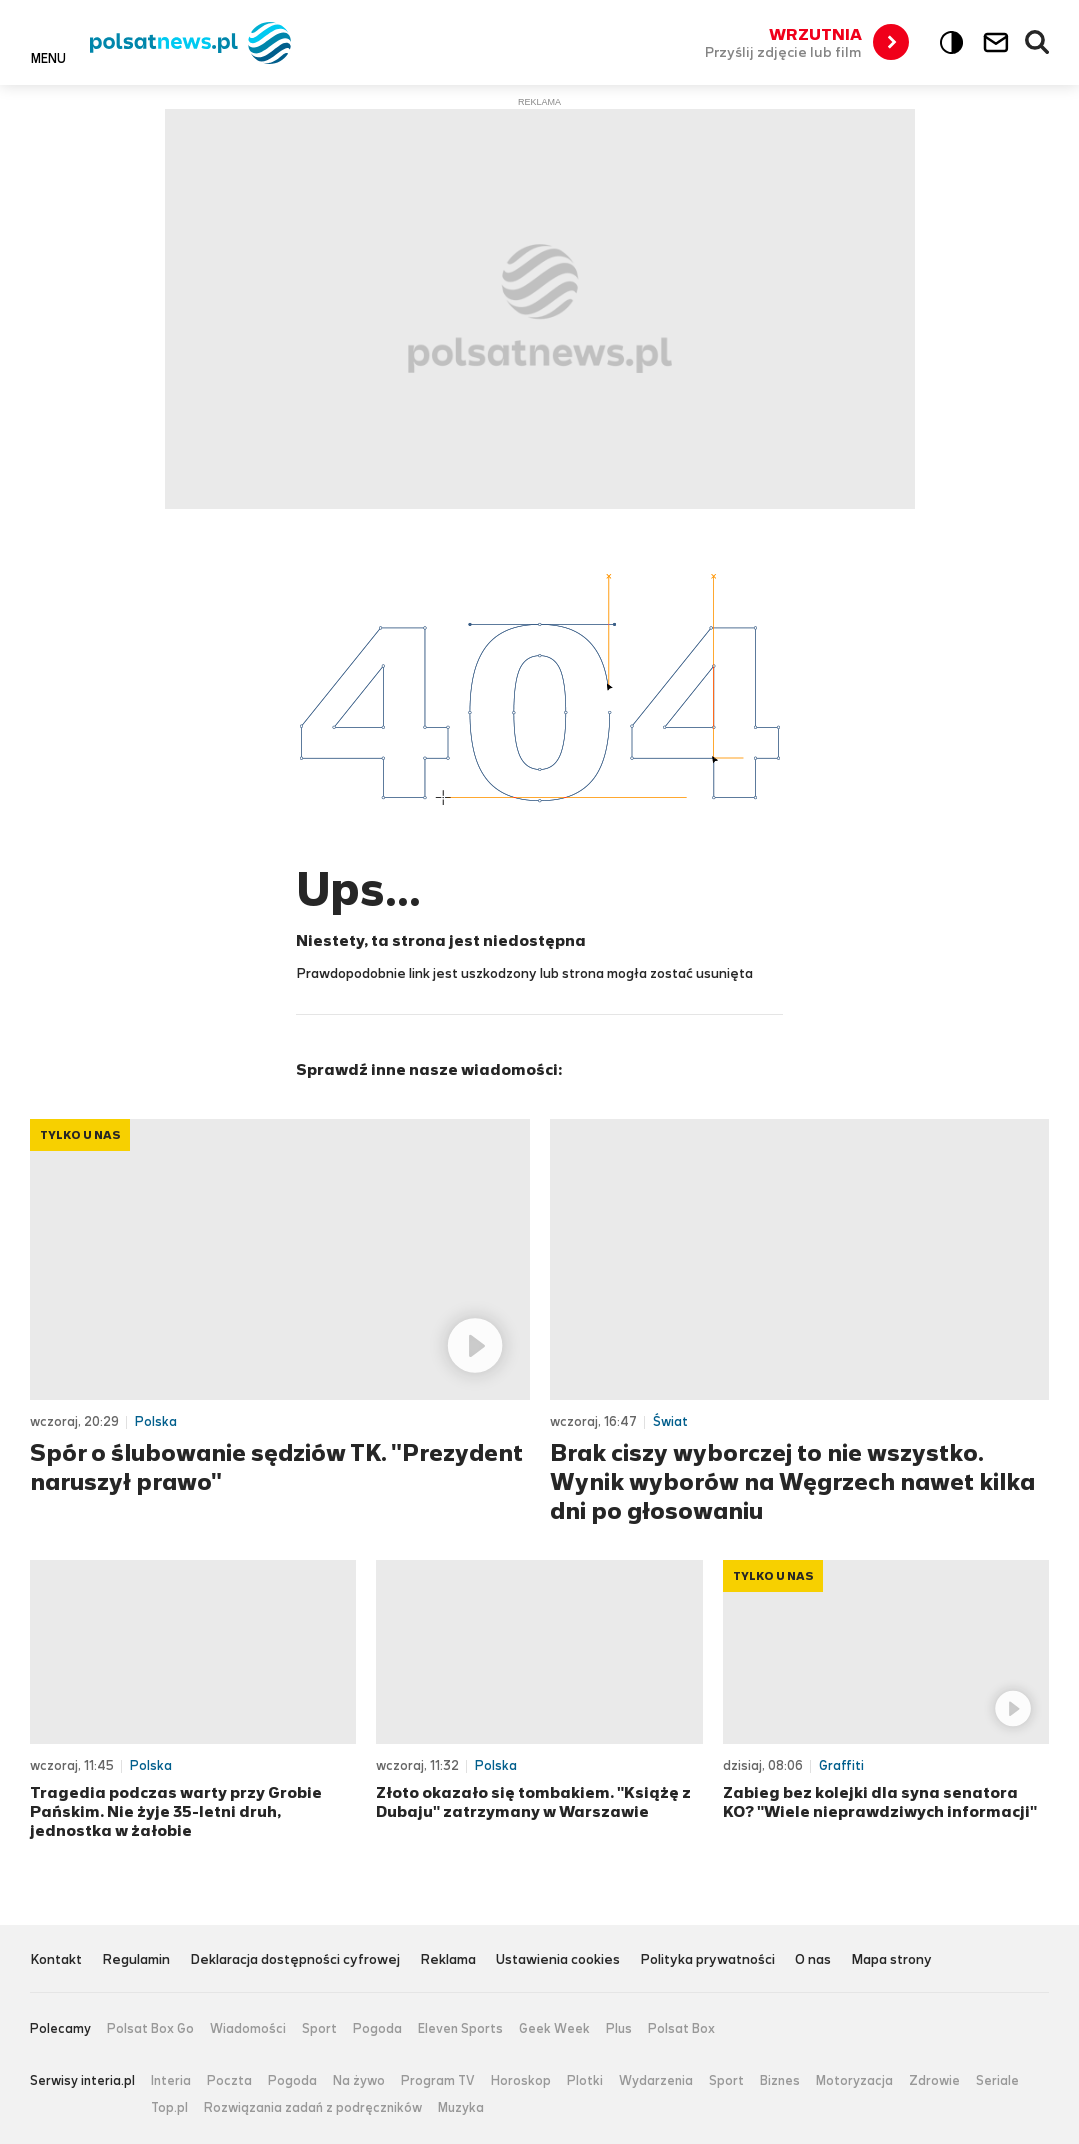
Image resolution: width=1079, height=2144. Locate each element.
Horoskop (521, 2081)
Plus (619, 2029)
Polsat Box (681, 2029)
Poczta (229, 2081)
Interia (171, 2081)
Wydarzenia (656, 2081)
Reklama (448, 1960)
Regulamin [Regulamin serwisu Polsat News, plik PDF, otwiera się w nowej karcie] (136, 1960)
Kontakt (56, 1960)
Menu (48, 58)
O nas (813, 1960)
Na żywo (359, 2081)
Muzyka (461, 2108)
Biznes (780, 2081)
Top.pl (169, 2108)
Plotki (585, 2081)
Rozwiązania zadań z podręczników (313, 2108)
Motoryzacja (854, 2081)
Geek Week (554, 2029)
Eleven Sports (460, 2029)
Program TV (438, 2081)
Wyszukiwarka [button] (1038, 43)
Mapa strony (891, 1960)
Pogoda (377, 2029)
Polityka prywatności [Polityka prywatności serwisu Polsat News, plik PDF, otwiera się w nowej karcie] (707, 1960)
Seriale (997, 2081)
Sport (319, 2029)
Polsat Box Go (150, 2029)
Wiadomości (248, 2029)
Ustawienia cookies (558, 1960)
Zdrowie (934, 2081)
